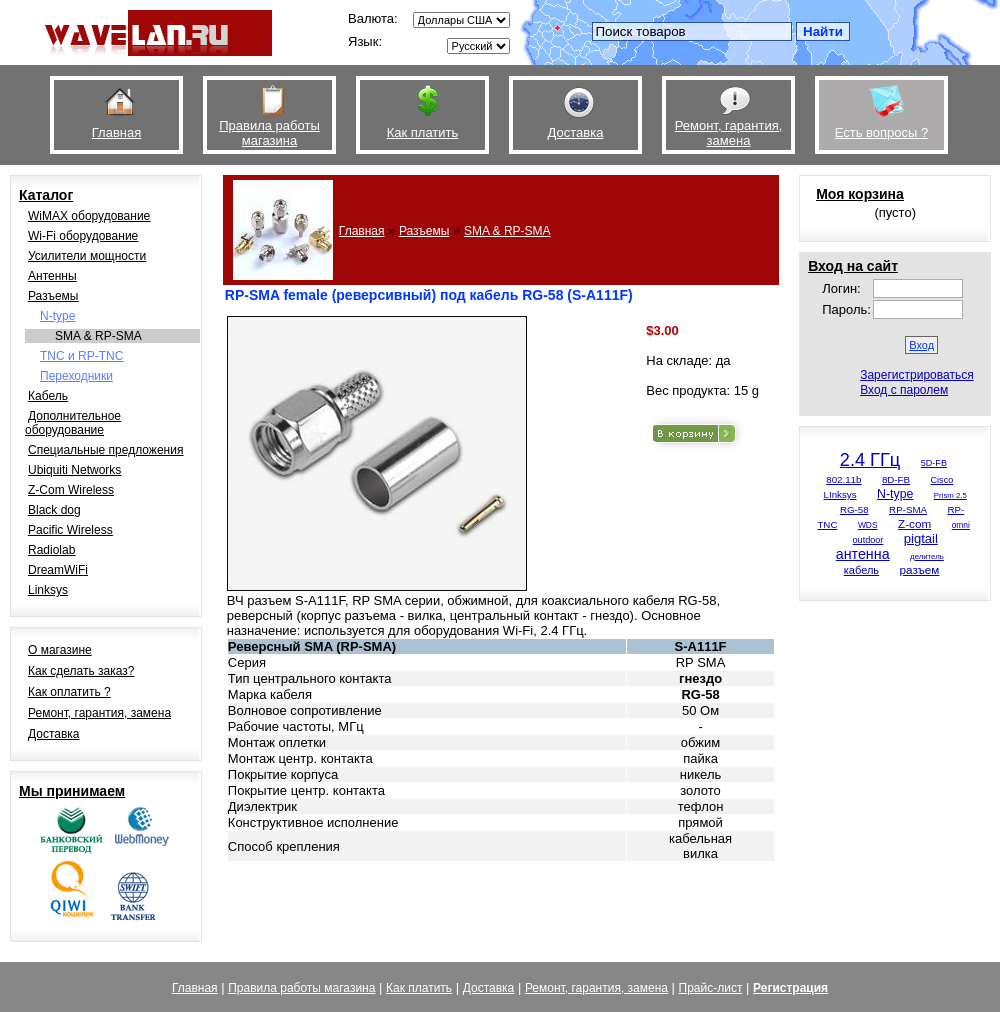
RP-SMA (908, 509)
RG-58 (854, 509)
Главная (362, 231)
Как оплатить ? (69, 692)
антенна (863, 554)
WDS (868, 525)
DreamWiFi (58, 570)
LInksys (840, 494)
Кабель (48, 396)
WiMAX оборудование (89, 216)
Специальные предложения (105, 450)
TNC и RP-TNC (81, 356)
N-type (57, 316)
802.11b (843, 479)
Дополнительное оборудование (73, 423)
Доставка (54, 734)
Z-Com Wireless (71, 490)
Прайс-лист (711, 988)
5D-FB (934, 463)
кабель (861, 570)
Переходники (76, 376)
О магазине (60, 650)
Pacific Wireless (70, 530)
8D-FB (896, 479)
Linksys (48, 590)
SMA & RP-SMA (98, 336)
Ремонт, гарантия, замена (99, 713)
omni (961, 525)
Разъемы (53, 296)
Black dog (54, 510)
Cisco (942, 480)
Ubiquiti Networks (74, 470)
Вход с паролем (904, 390)
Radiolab (51, 550)
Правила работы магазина (301, 988)
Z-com (914, 523)
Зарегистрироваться (916, 375)
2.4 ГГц (870, 460)
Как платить (419, 988)
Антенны (52, 276)
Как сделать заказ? (81, 671)
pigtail (921, 538)
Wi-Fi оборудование (83, 236)
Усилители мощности (87, 256)
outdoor (868, 540)
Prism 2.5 (950, 495)
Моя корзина (860, 194)
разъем (920, 569)
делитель (927, 556)
